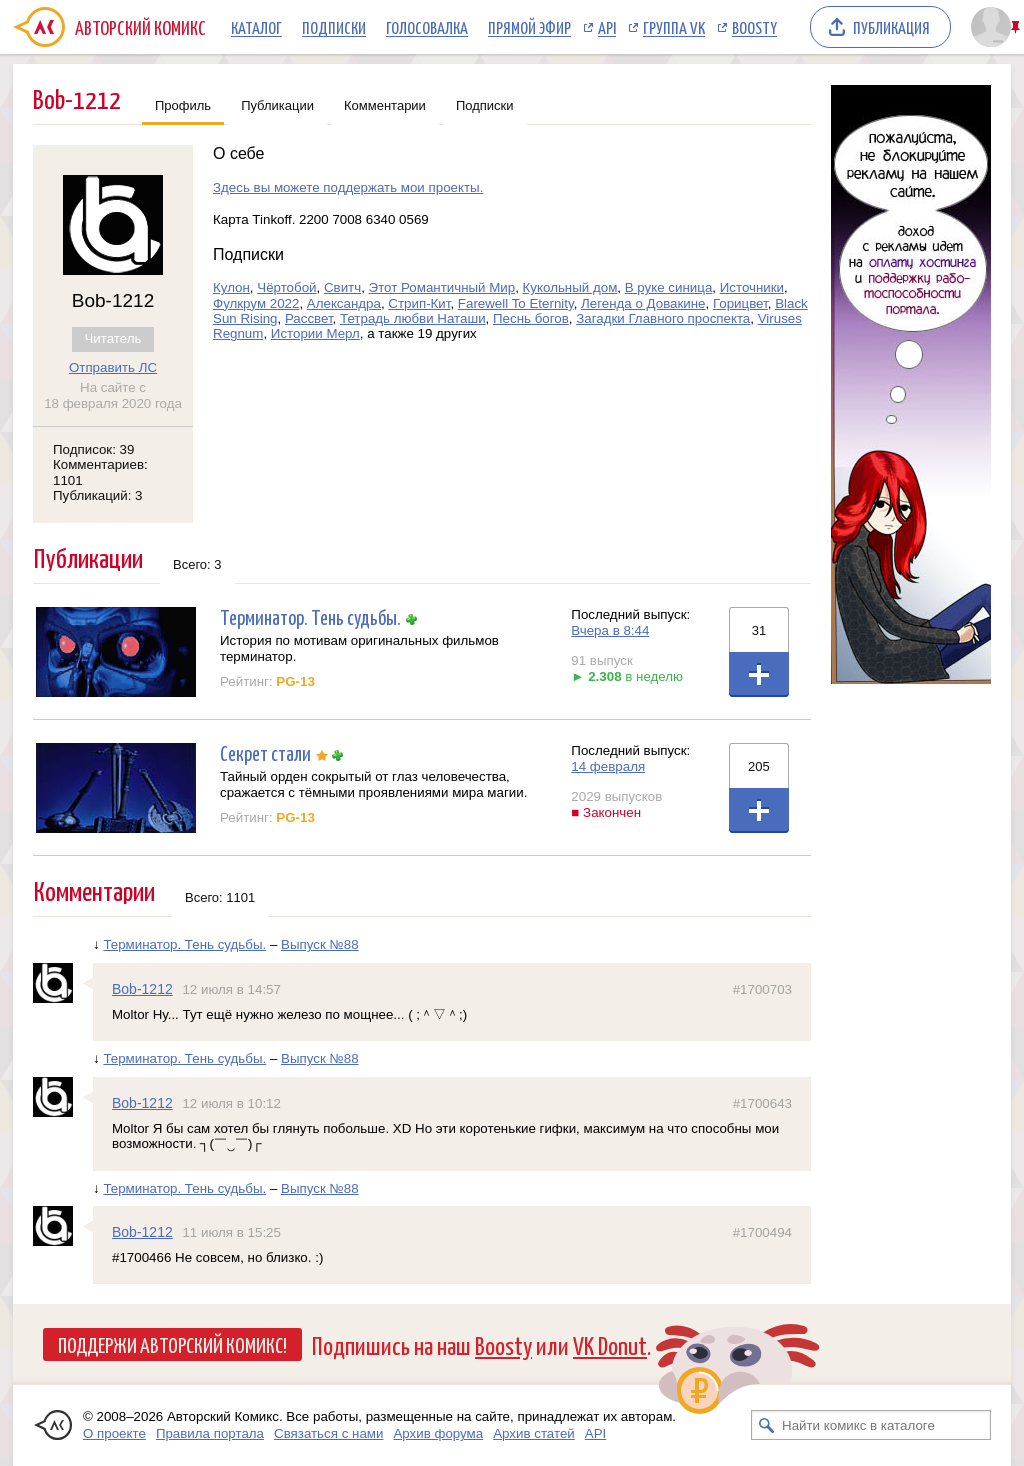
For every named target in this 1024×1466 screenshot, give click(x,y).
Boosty (754, 27)
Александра (344, 303)
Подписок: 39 (93, 449)
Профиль (183, 105)
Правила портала (210, 1433)
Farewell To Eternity (516, 303)
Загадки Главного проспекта (663, 318)
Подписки (334, 27)
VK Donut (610, 1344)
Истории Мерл (315, 333)
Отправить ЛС (113, 367)
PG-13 (295, 681)
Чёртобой (286, 287)
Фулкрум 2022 (256, 303)
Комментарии (385, 105)
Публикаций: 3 (98, 495)
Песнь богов (531, 318)
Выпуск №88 (320, 944)
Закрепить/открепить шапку (1017, 27)
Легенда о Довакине (643, 303)
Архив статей (534, 1433)
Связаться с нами (328, 1433)
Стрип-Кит (419, 303)
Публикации (277, 105)
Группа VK (674, 27)
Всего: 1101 (220, 897)
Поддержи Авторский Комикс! (172, 1344)
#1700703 (762, 989)
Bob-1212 (142, 989)
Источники (752, 287)
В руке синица (669, 287)
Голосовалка (427, 27)
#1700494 (762, 1232)
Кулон (231, 287)
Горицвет (740, 303)
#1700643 (762, 1103)
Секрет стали (265, 752)
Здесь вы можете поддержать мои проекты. (348, 187)
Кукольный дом (570, 287)
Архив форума (438, 1433)
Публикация (891, 27)
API (607, 27)
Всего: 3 (197, 564)
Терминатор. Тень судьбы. (310, 616)
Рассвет (309, 318)
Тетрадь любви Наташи (413, 318)
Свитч (342, 287)
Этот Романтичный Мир (442, 287)
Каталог (256, 27)
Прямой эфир (529, 27)
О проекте (114, 1433)
